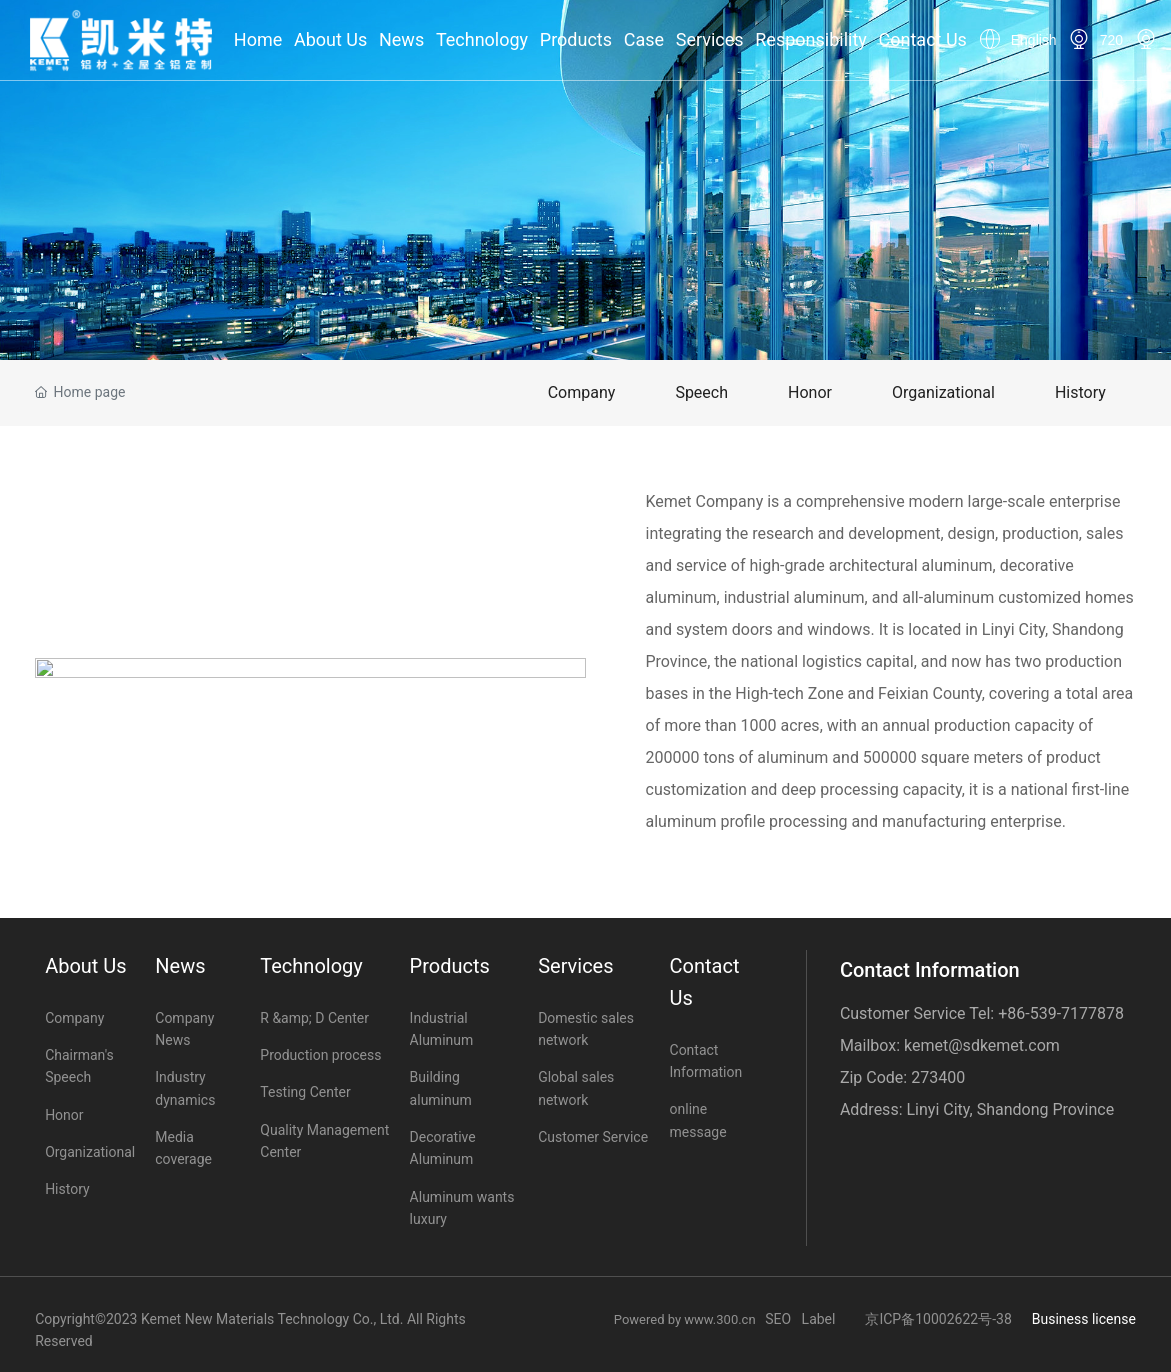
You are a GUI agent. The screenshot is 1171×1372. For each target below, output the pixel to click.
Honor (810, 392)
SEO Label (800, 1319)
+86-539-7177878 (1061, 1013)
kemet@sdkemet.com (982, 1045)
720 (1111, 40)
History (1080, 392)
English (1034, 40)
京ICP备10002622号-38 (938, 1319)
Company (582, 392)
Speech (701, 392)
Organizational (943, 392)
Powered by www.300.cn (690, 1319)
